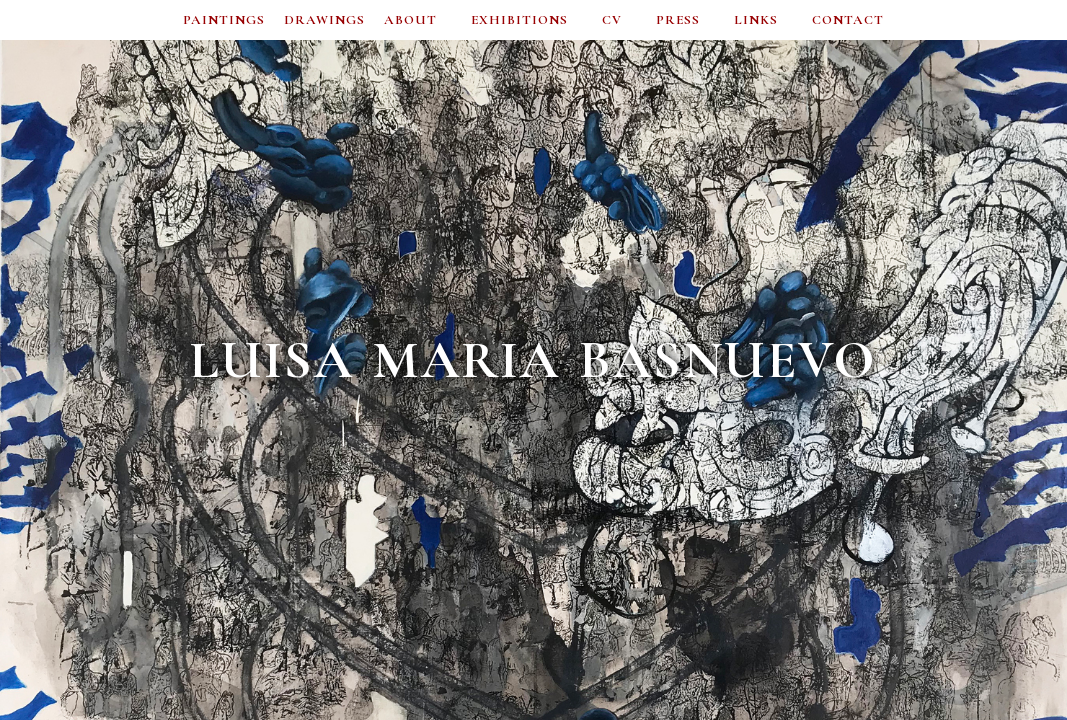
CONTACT (848, 20)
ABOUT (410, 20)
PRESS (678, 20)
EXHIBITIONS (519, 20)
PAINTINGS (224, 20)
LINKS (756, 20)
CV (612, 20)
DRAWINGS (324, 20)
